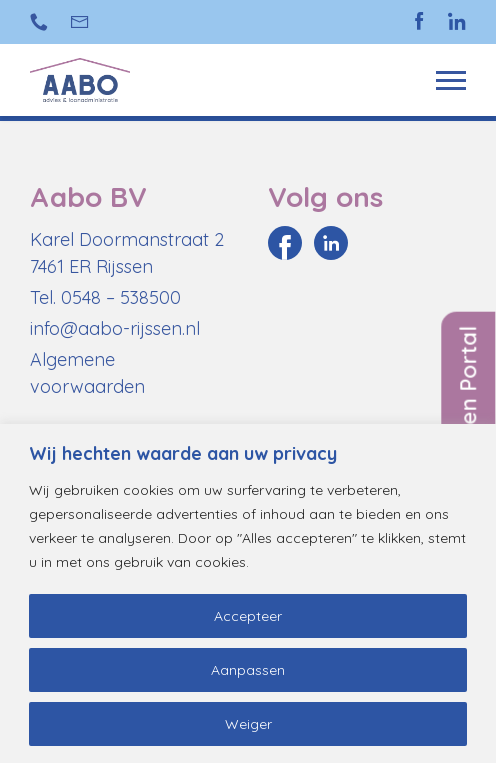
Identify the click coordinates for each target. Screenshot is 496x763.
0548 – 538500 (121, 297)
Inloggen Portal (468, 408)
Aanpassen (248, 670)
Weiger (248, 724)
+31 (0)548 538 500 (39, 22)
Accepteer (248, 616)
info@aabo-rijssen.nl (80, 22)
